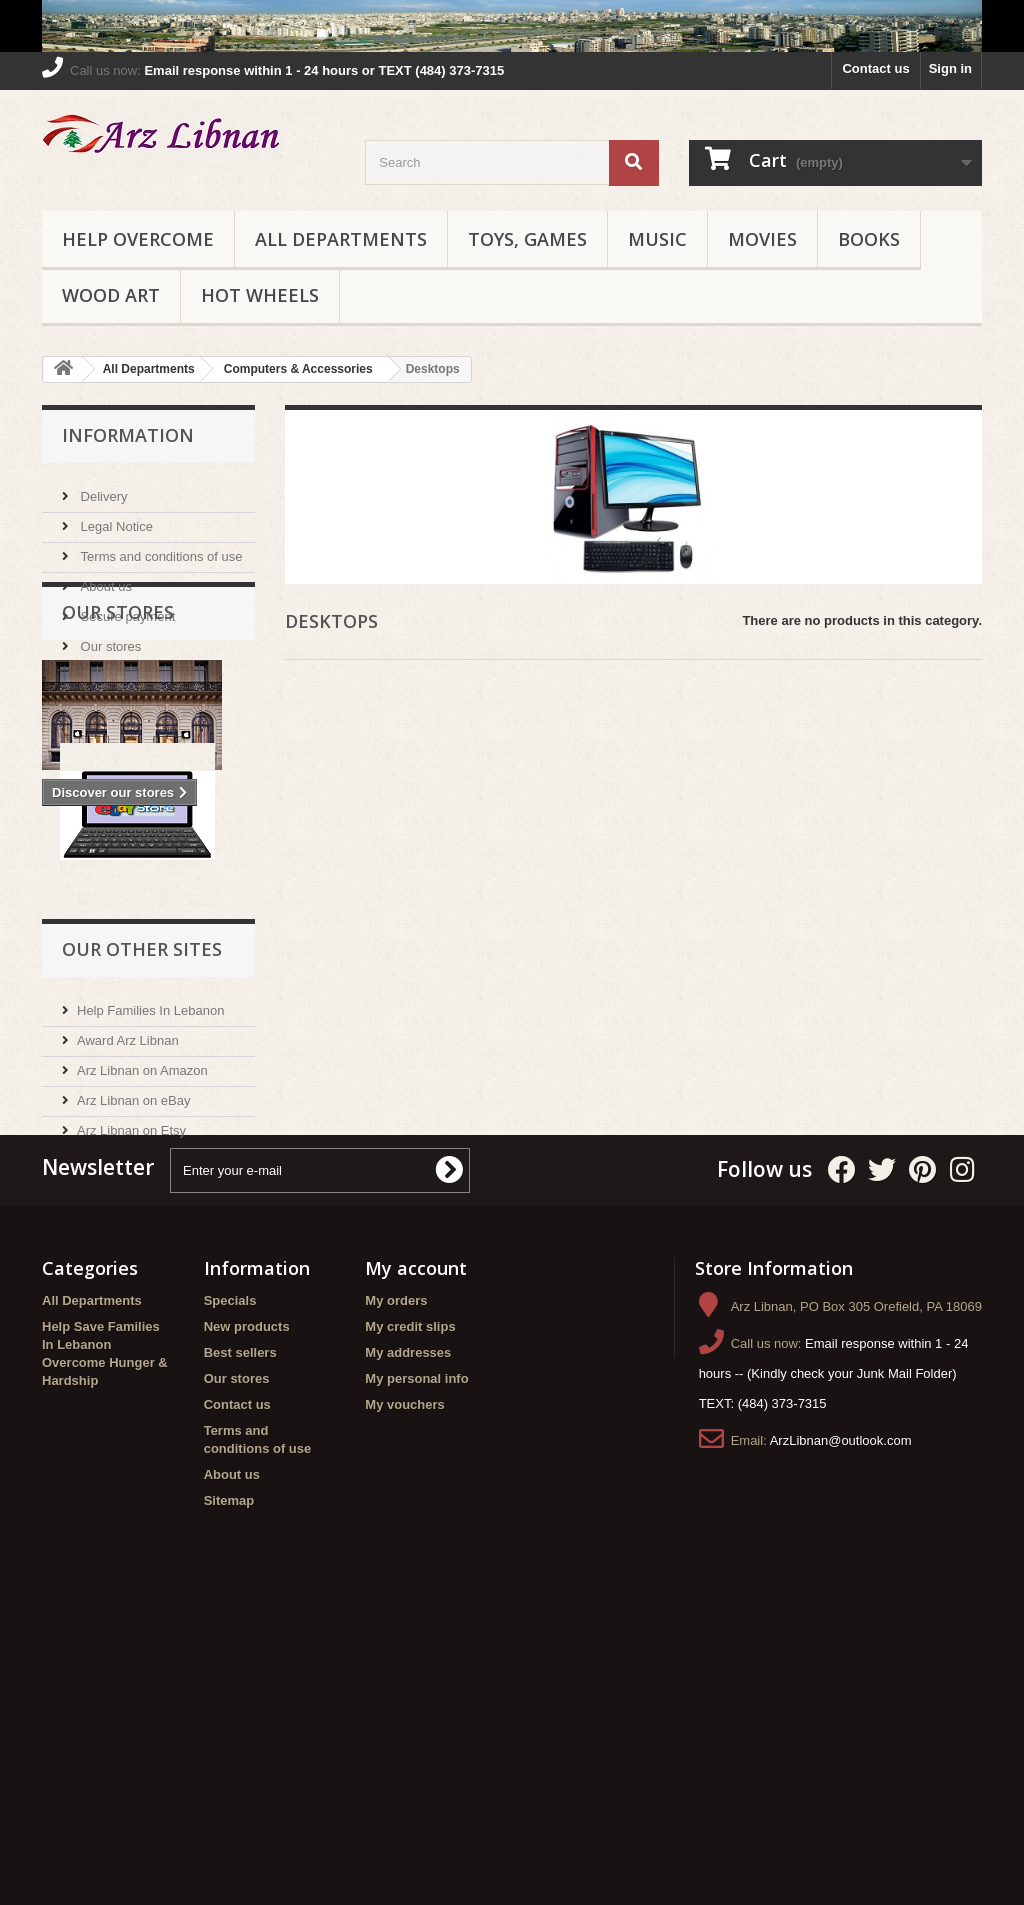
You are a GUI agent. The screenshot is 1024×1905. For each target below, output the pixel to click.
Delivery (102, 488)
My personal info (416, 1656)
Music (657, 239)
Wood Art (111, 295)
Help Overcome (138, 239)
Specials (230, 1578)
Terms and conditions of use (159, 548)
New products (247, 1604)
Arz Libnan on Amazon (142, 1257)
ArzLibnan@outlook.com (841, 1718)
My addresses (408, 1630)
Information (128, 435)
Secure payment (126, 608)
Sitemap (229, 1778)
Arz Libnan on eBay (133, 1287)
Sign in (950, 68)
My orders (396, 1578)
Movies (762, 239)
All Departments (341, 239)
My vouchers (404, 1682)
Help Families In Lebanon (150, 1197)
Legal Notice (115, 518)
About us (104, 578)
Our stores (109, 638)
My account (416, 1546)
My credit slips (410, 1604)
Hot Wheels (260, 295)
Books (869, 239)
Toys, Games (527, 239)
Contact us (875, 68)
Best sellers (240, 1630)
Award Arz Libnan (128, 1227)
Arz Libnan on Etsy (131, 1317)
